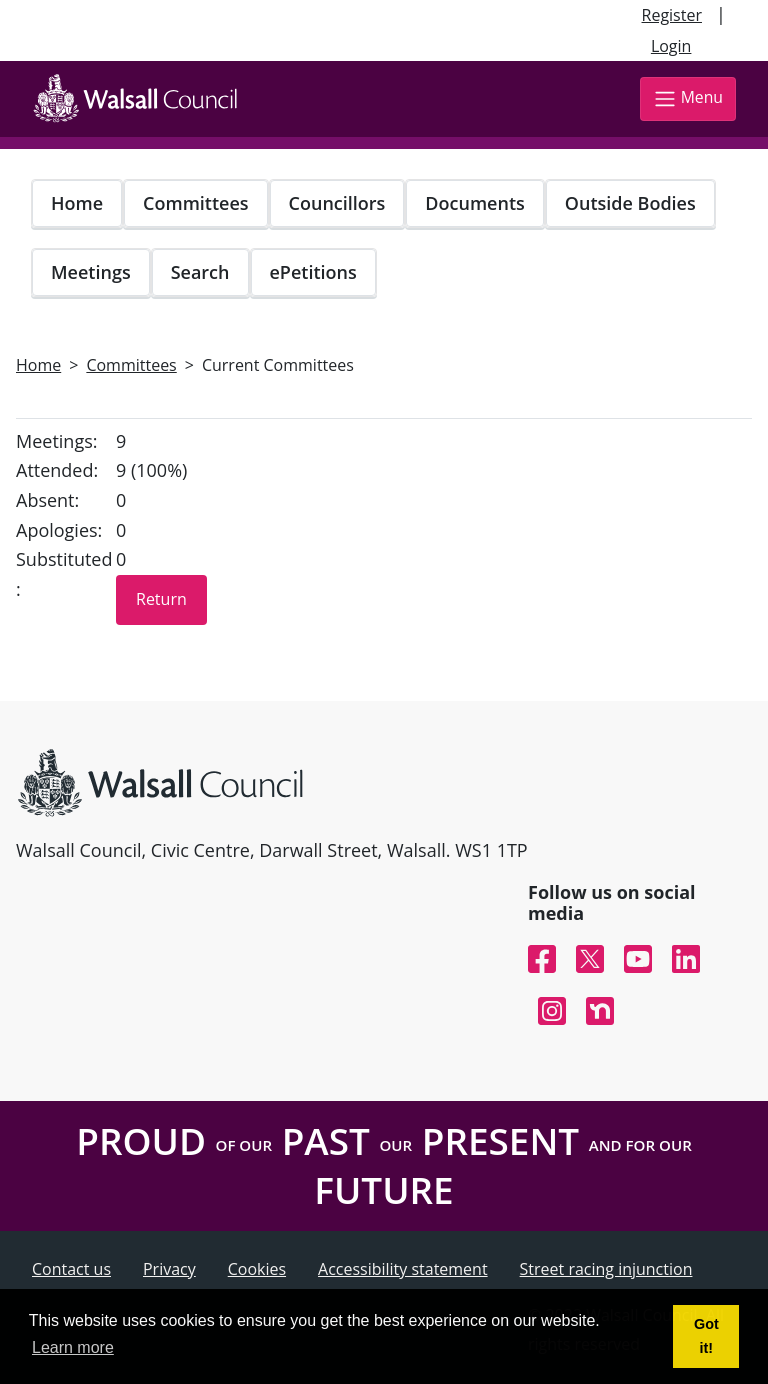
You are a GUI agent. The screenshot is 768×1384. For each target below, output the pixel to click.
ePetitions (313, 272)
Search (200, 272)
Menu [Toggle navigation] (688, 98)
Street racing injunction (606, 1269)
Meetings (91, 272)
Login (671, 46)
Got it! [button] (706, 1336)
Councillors (337, 203)
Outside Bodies (630, 203)
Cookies (257, 1269)
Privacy (169, 1269)
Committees (196, 203)
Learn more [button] (73, 1347)
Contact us (71, 1269)
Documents (474, 203)
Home (77, 203)
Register (672, 15)
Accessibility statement (403, 1269)
